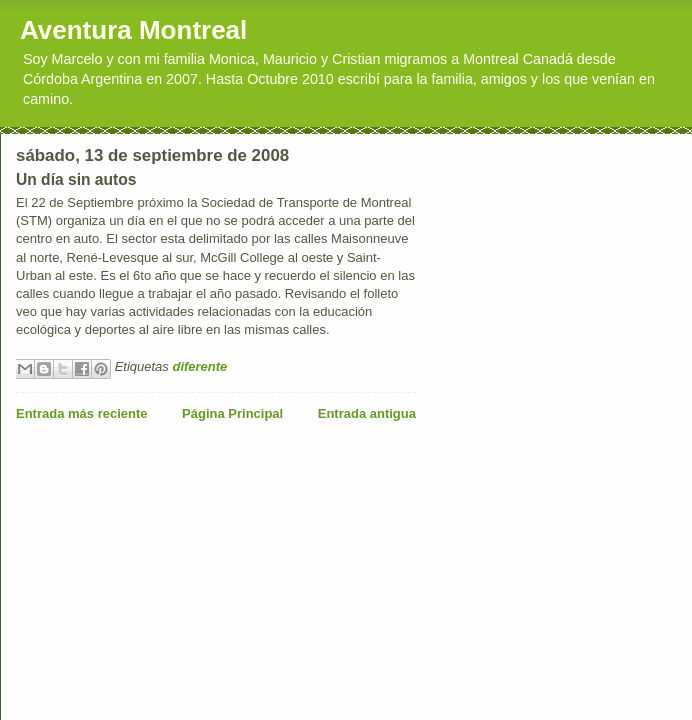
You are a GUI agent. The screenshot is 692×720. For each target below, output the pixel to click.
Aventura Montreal (133, 30)
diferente (199, 366)
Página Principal (232, 413)
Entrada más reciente (82, 413)
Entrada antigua (367, 413)
